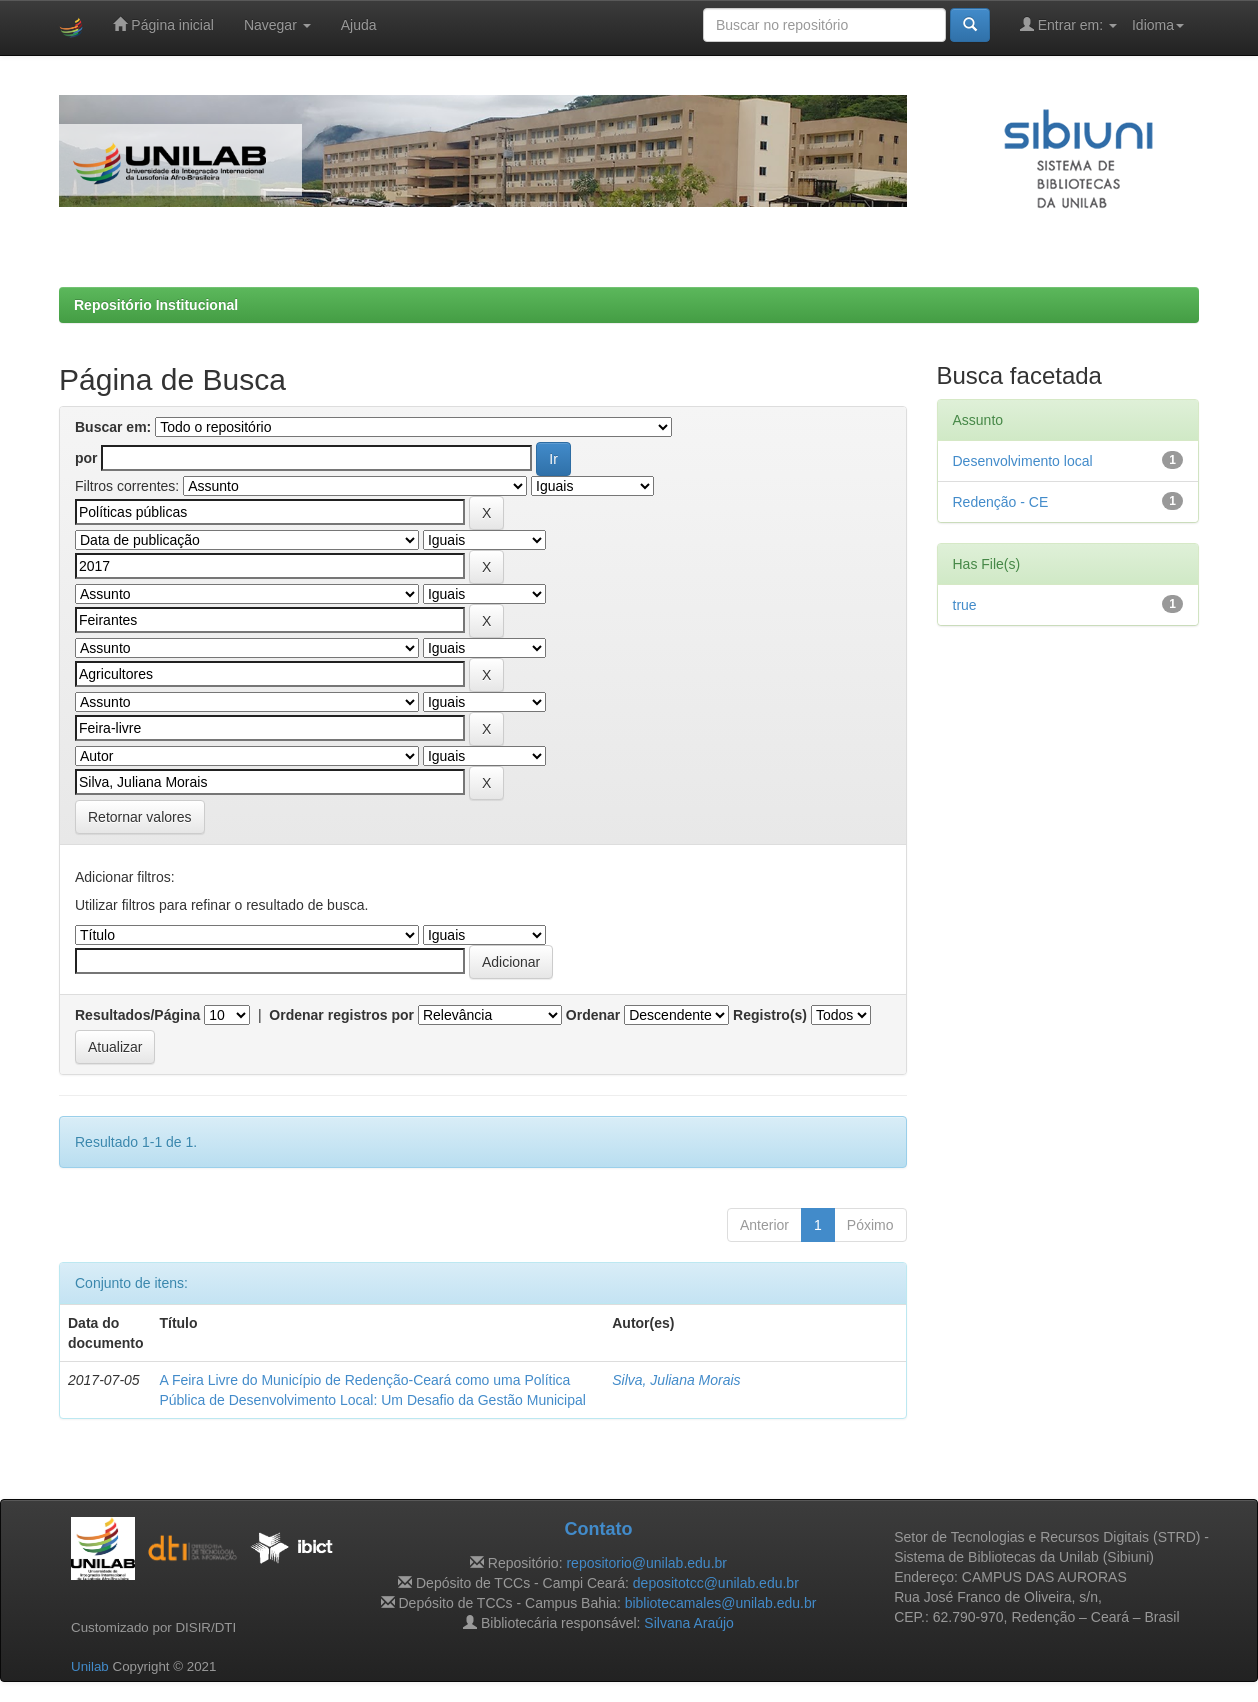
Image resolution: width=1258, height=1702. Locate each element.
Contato (598, 1529)
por (86, 458)
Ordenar (593, 1015)
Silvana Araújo (689, 1623)
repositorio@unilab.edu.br (646, 1563)
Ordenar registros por (341, 1015)
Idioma (1158, 25)
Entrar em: (1068, 24)
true (965, 605)
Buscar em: (113, 427)
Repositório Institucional (156, 305)
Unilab (90, 1666)
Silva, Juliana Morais (676, 1380)
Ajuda (359, 25)
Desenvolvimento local (1023, 461)
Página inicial (163, 24)
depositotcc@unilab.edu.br (716, 1583)
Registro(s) (770, 1015)
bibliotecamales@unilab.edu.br (721, 1603)
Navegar (277, 25)
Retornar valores (140, 817)
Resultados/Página (137, 1015)
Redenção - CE (1001, 502)
